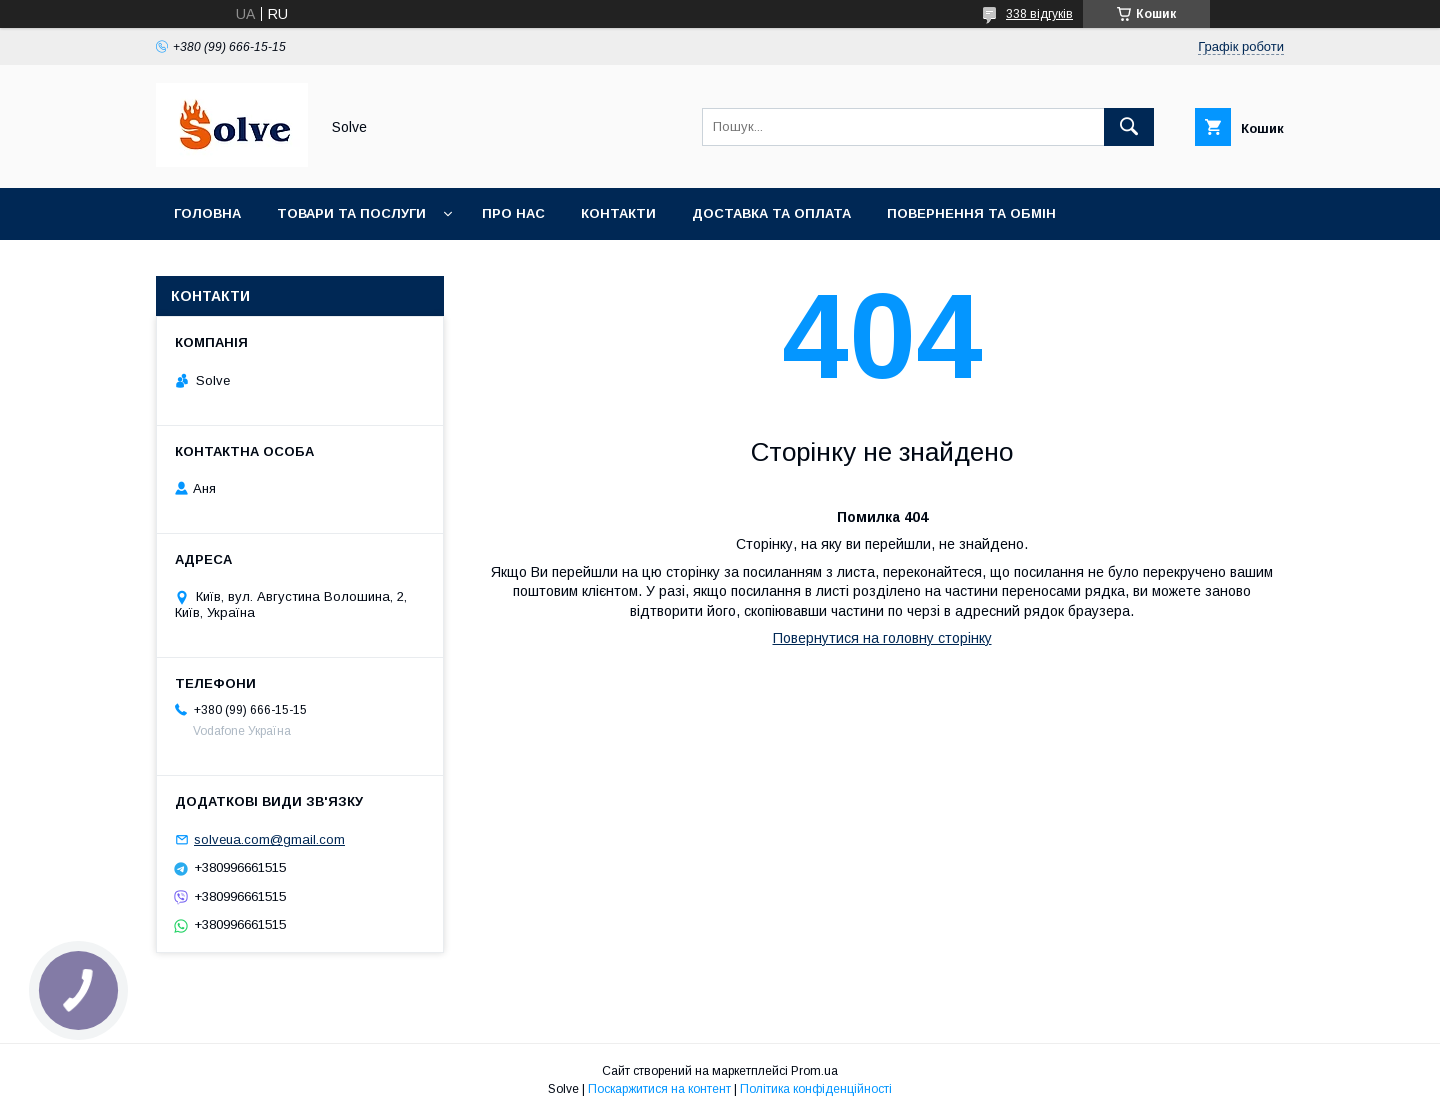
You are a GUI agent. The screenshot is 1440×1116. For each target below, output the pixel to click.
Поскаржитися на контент (659, 1089)
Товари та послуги (351, 213)
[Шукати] (1129, 127)
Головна (207, 213)
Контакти (618, 213)
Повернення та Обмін (971, 213)
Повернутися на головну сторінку (882, 638)
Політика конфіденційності (816, 1089)
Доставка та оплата (771, 213)
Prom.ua (814, 1071)
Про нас (513, 213)
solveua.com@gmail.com (269, 839)
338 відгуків (1039, 14)
